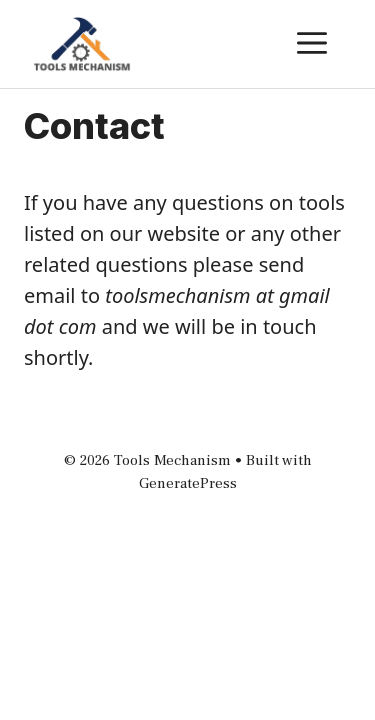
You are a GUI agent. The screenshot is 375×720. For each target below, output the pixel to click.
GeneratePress (188, 483)
